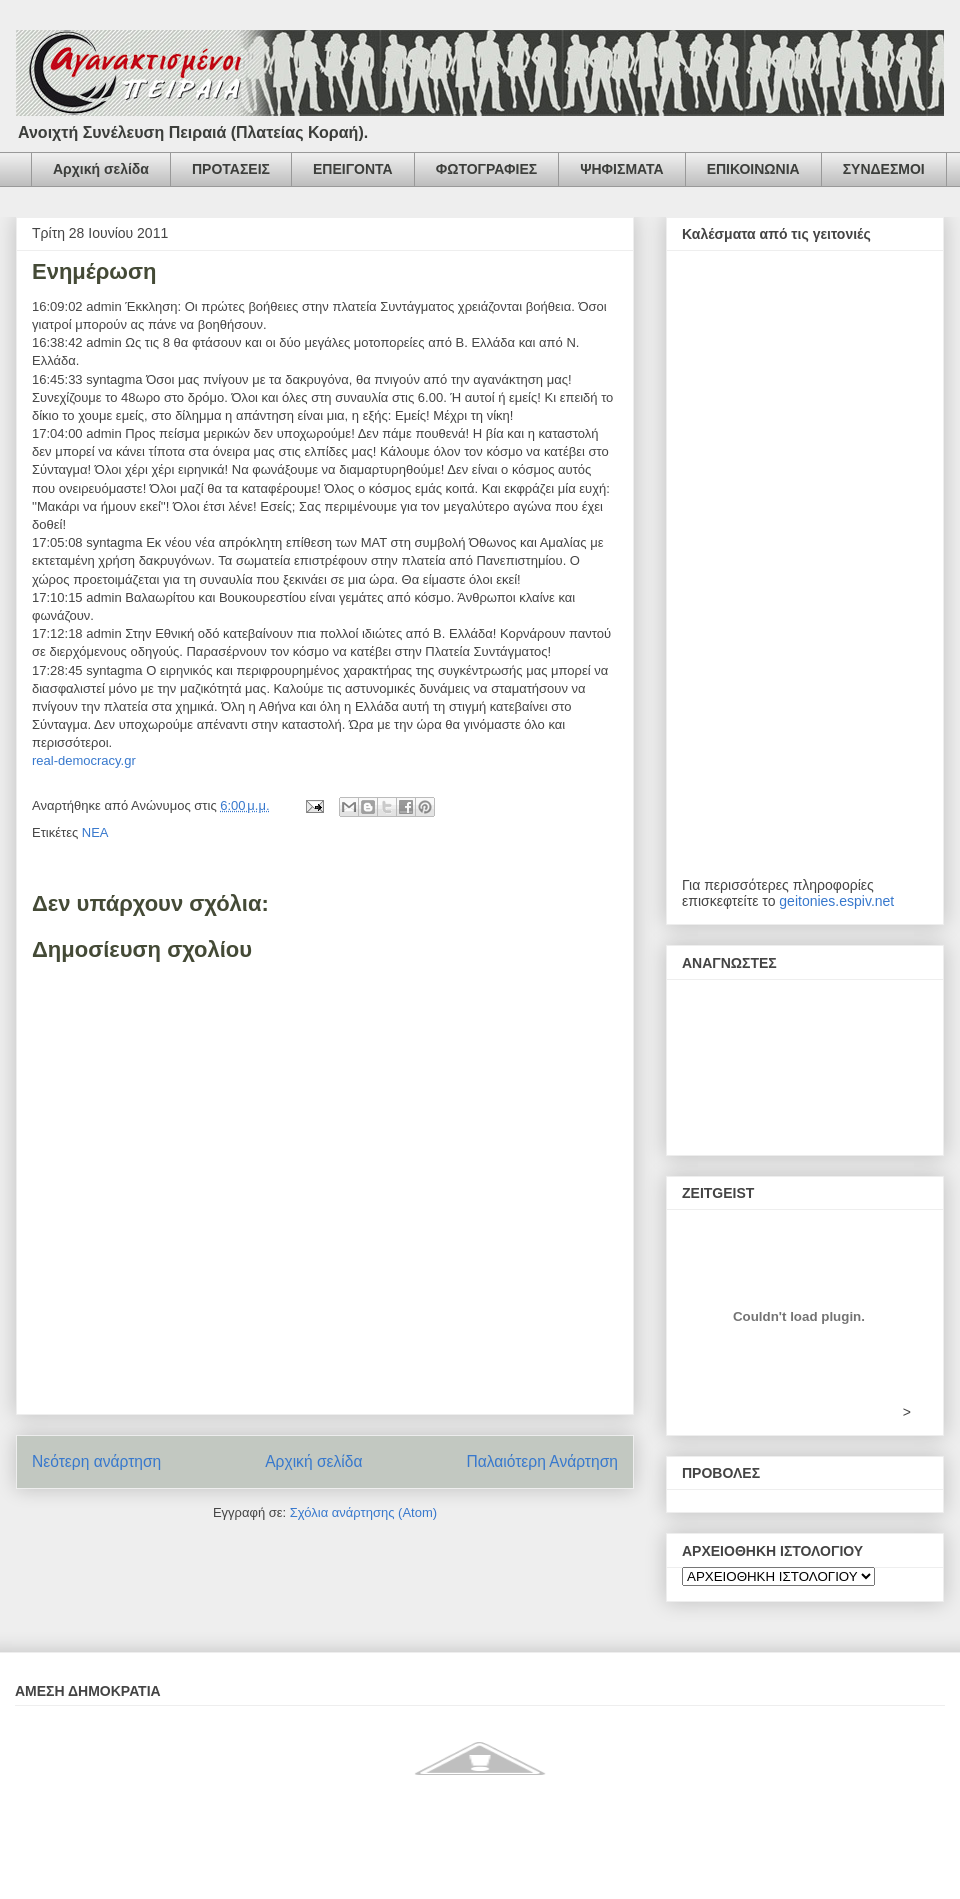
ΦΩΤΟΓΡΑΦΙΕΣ (486, 169)
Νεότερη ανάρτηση (96, 1461)
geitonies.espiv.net (836, 901)
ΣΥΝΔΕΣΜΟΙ (884, 169)
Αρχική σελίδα (101, 169)
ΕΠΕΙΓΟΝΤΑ (353, 169)
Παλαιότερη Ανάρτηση (542, 1461)
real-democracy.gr (84, 760)
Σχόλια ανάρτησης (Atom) (363, 1512)
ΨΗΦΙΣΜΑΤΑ (621, 169)
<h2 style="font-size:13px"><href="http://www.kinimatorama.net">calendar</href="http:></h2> (805, 574)
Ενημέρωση (94, 271)
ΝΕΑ (95, 832)
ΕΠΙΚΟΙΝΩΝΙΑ (753, 169)
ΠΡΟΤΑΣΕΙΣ (231, 169)
